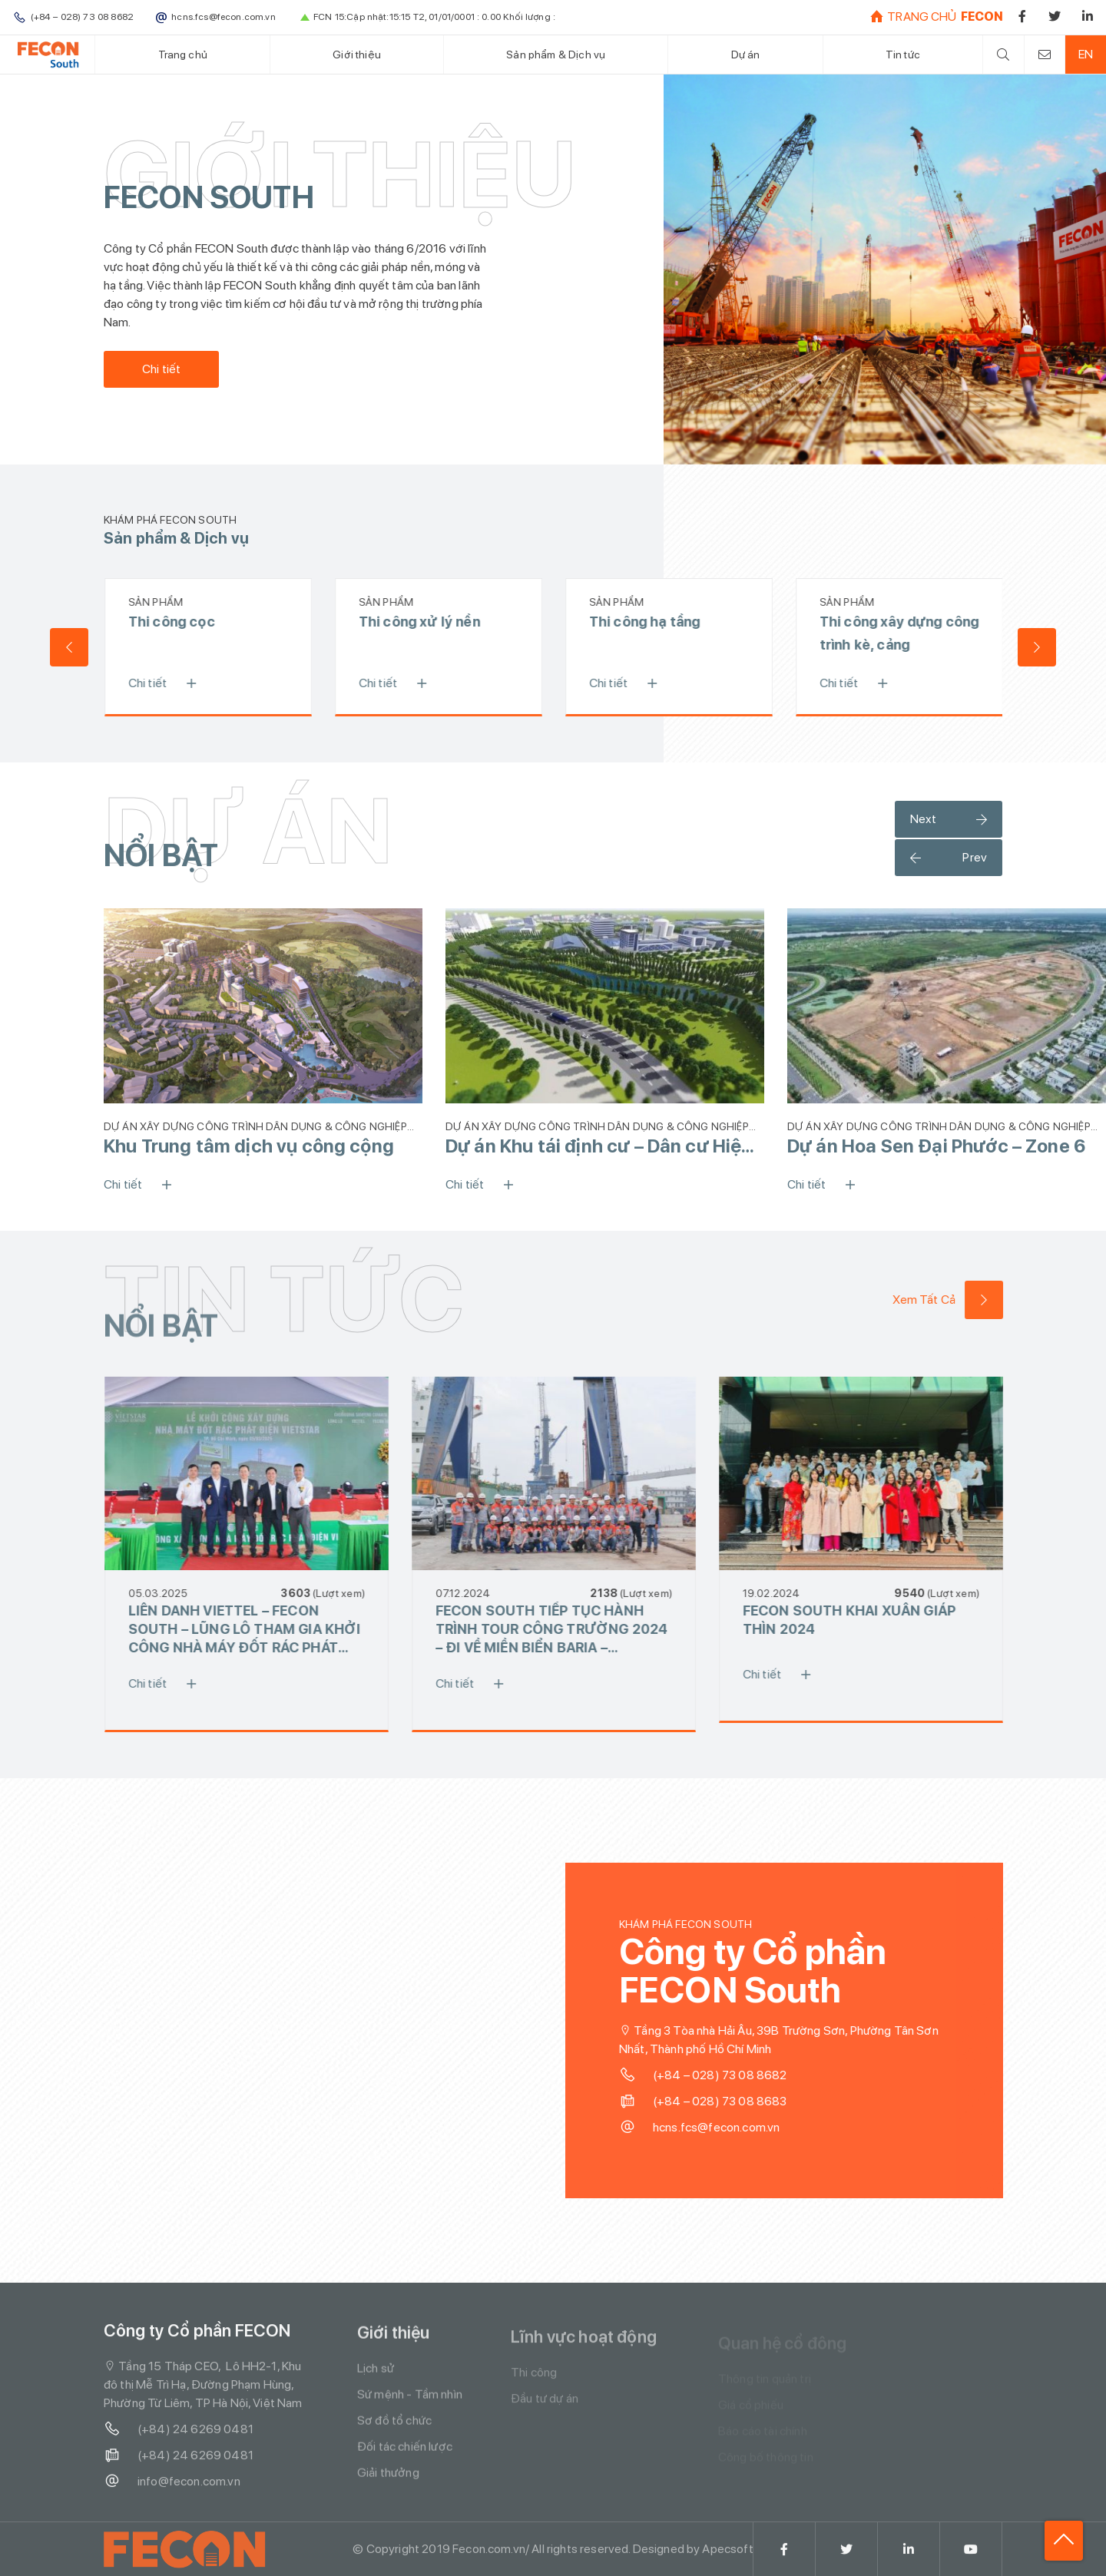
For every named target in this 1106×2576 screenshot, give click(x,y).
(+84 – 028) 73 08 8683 (711, 2101)
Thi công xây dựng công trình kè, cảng (907, 633)
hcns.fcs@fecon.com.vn (707, 2127)
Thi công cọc (179, 621)
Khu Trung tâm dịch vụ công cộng (249, 1146)
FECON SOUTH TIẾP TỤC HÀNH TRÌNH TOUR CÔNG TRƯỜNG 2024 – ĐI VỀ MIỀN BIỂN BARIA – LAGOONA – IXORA (559, 1629)
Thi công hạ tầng (652, 621)
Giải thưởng (388, 2484)
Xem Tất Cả (955, 1300)
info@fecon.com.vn (172, 2489)
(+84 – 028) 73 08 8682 (711, 2075)
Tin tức (903, 54)
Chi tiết (161, 369)
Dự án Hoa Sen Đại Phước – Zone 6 (936, 1146)
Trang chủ (182, 54)
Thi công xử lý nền (427, 621)
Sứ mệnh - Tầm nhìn (409, 2406)
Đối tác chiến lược (404, 2458)
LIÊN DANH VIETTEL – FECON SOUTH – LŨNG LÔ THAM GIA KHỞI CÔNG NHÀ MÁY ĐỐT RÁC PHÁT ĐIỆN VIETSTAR (252, 1629)
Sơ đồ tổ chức (394, 2432)
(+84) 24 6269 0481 (178, 2437)
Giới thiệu (357, 54)
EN (1085, 54)
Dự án (745, 54)
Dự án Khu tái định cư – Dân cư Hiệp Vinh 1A (599, 1146)
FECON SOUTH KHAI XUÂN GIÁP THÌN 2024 (856, 1619)
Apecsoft (727, 2556)
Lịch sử (375, 2380)
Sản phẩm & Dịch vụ (555, 54)
